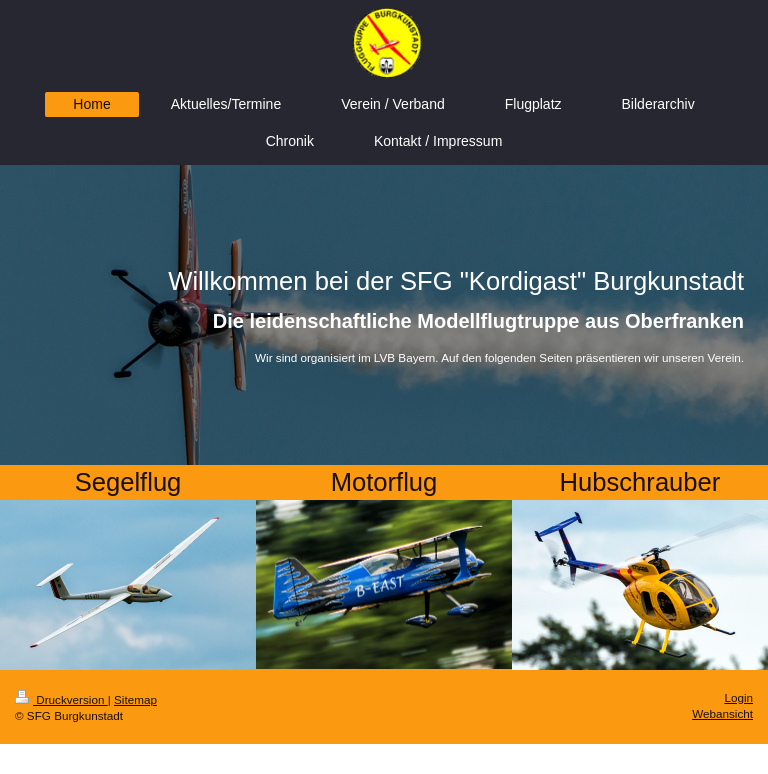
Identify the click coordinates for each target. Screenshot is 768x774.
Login (738, 697)
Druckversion (61, 699)
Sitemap (135, 699)
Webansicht (722, 713)
